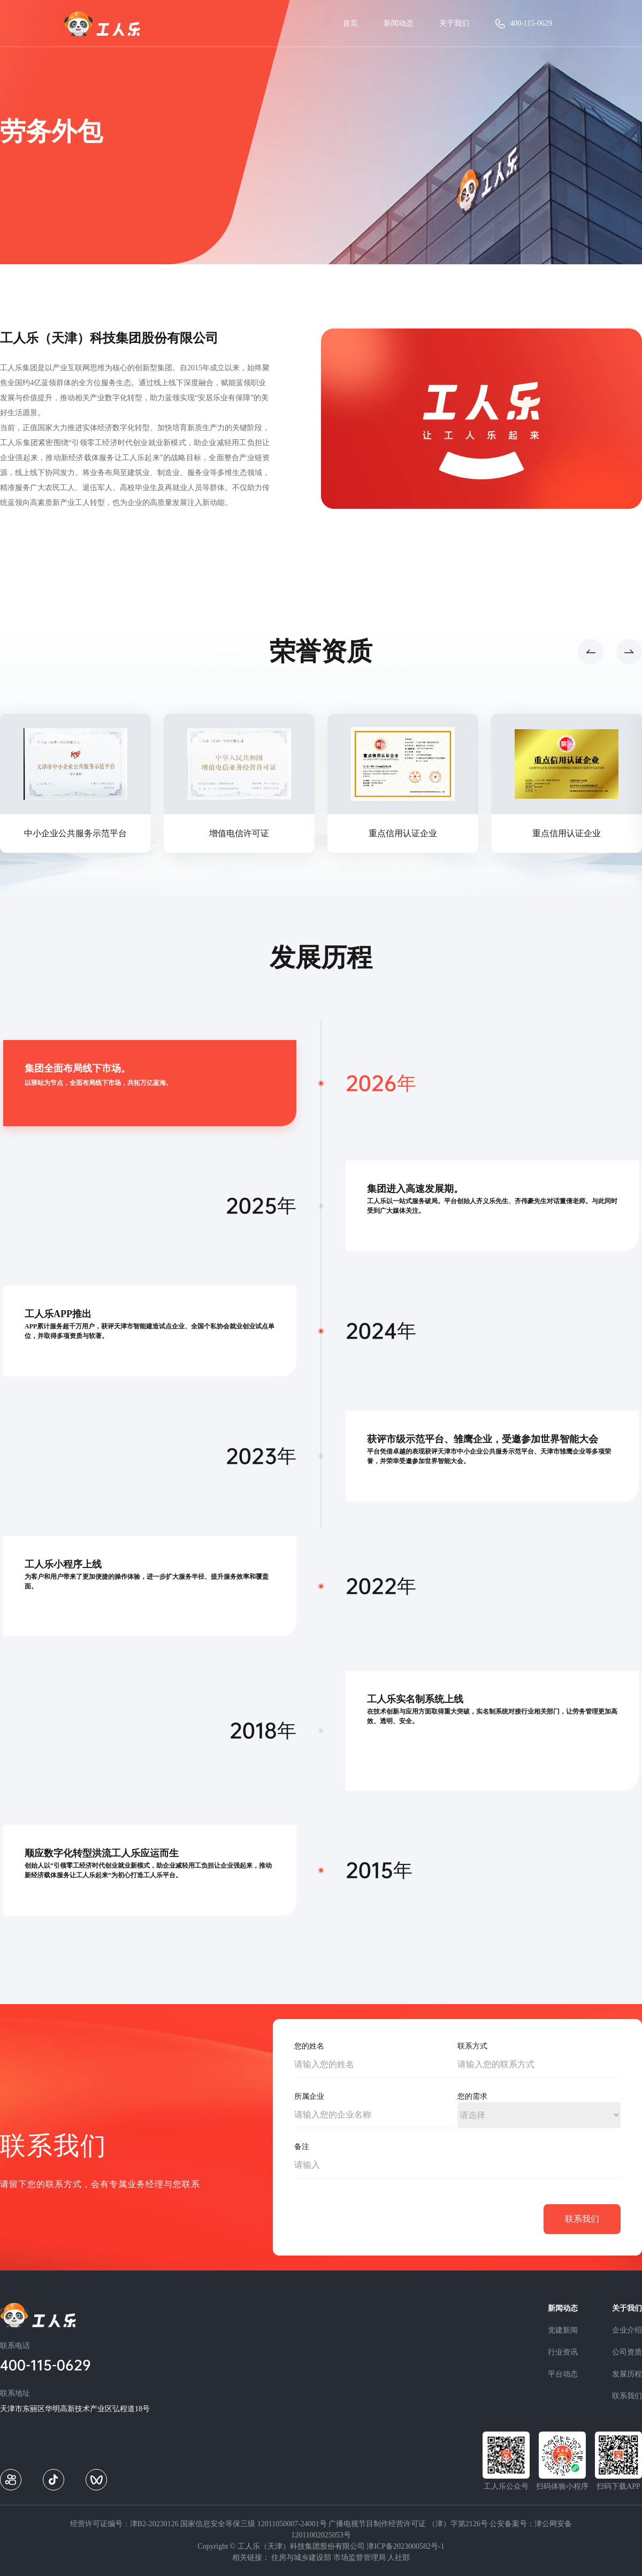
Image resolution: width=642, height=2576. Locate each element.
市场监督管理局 (359, 2558)
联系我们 (627, 2396)
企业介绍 (627, 2330)
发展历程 (627, 2374)
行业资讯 (563, 2352)
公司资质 (627, 2352)
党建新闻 (563, 2330)
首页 (350, 23)
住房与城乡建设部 (301, 2558)
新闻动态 (399, 23)
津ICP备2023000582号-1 (405, 2546)
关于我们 (454, 23)
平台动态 (563, 2374)
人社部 (398, 2558)
